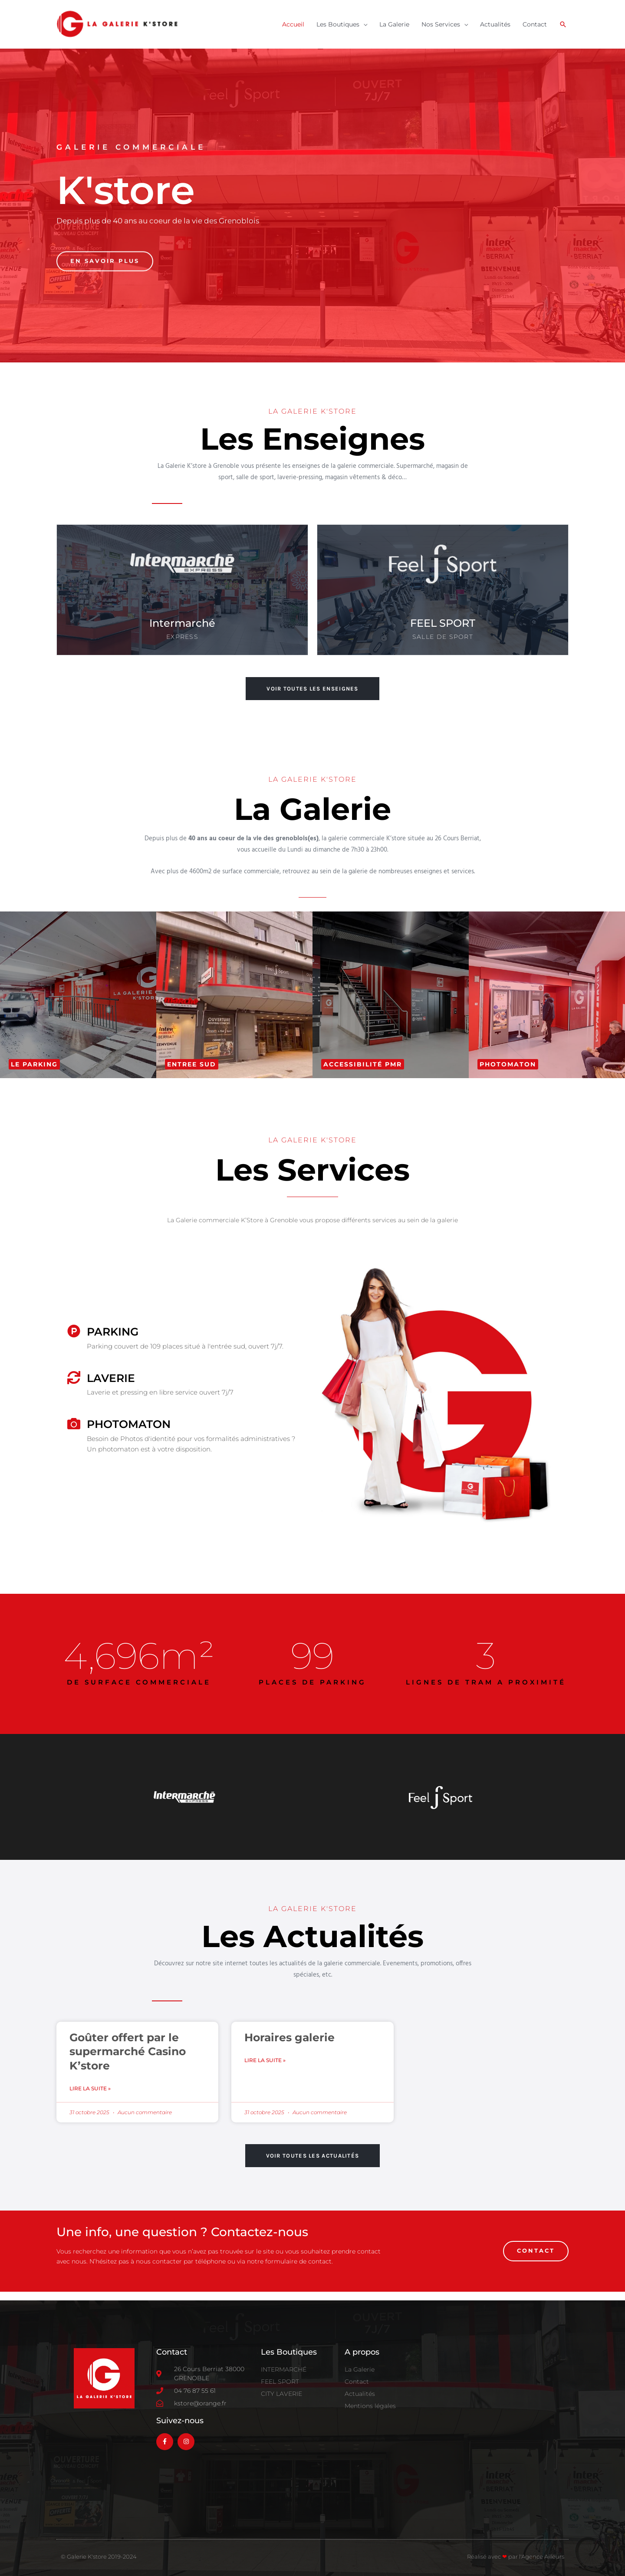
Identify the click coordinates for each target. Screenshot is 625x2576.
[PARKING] (73, 1331)
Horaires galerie (289, 2037)
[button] (563, 24)
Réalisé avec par (493, 2556)
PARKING (112, 1331)
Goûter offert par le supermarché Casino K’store (127, 2051)
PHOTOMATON (129, 1424)
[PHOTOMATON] (73, 1423)
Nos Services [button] (440, 24)
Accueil (293, 24)
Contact (535, 24)
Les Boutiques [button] (337, 24)
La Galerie (394, 24)
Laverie (111, 1378)
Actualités (495, 24)
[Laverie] (73, 1377)
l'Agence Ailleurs (541, 2556)
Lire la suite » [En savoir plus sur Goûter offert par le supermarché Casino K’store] (90, 2088)
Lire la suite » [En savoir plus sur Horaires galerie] (265, 2060)
